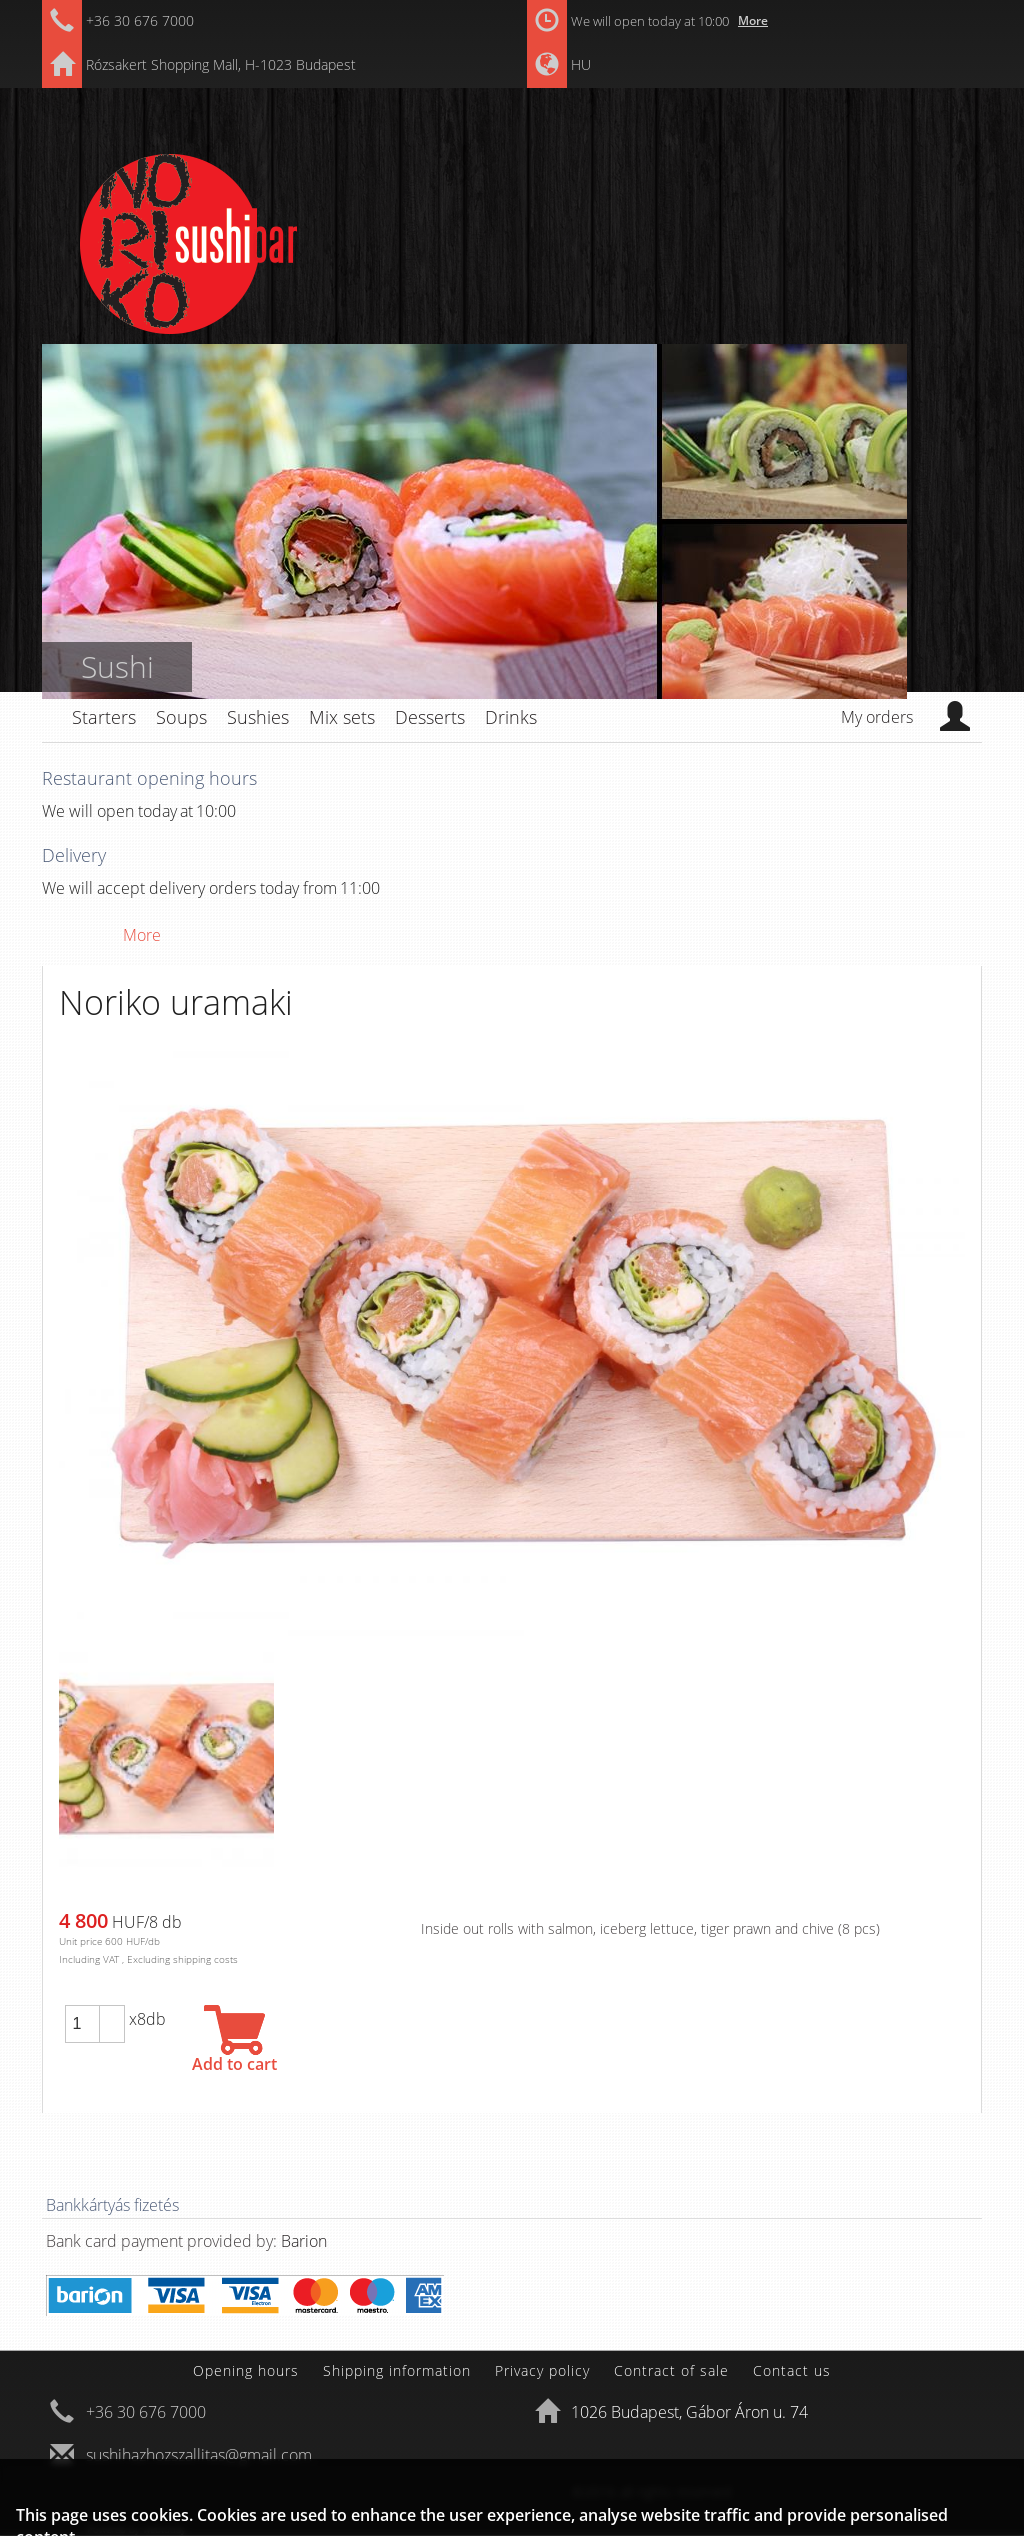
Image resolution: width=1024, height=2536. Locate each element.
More (753, 20)
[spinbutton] (82, 2024)
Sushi (117, 666)
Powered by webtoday (136, 2529)
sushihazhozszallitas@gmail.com (199, 2455)
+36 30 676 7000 (140, 20)
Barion (304, 2241)
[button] (112, 2015)
